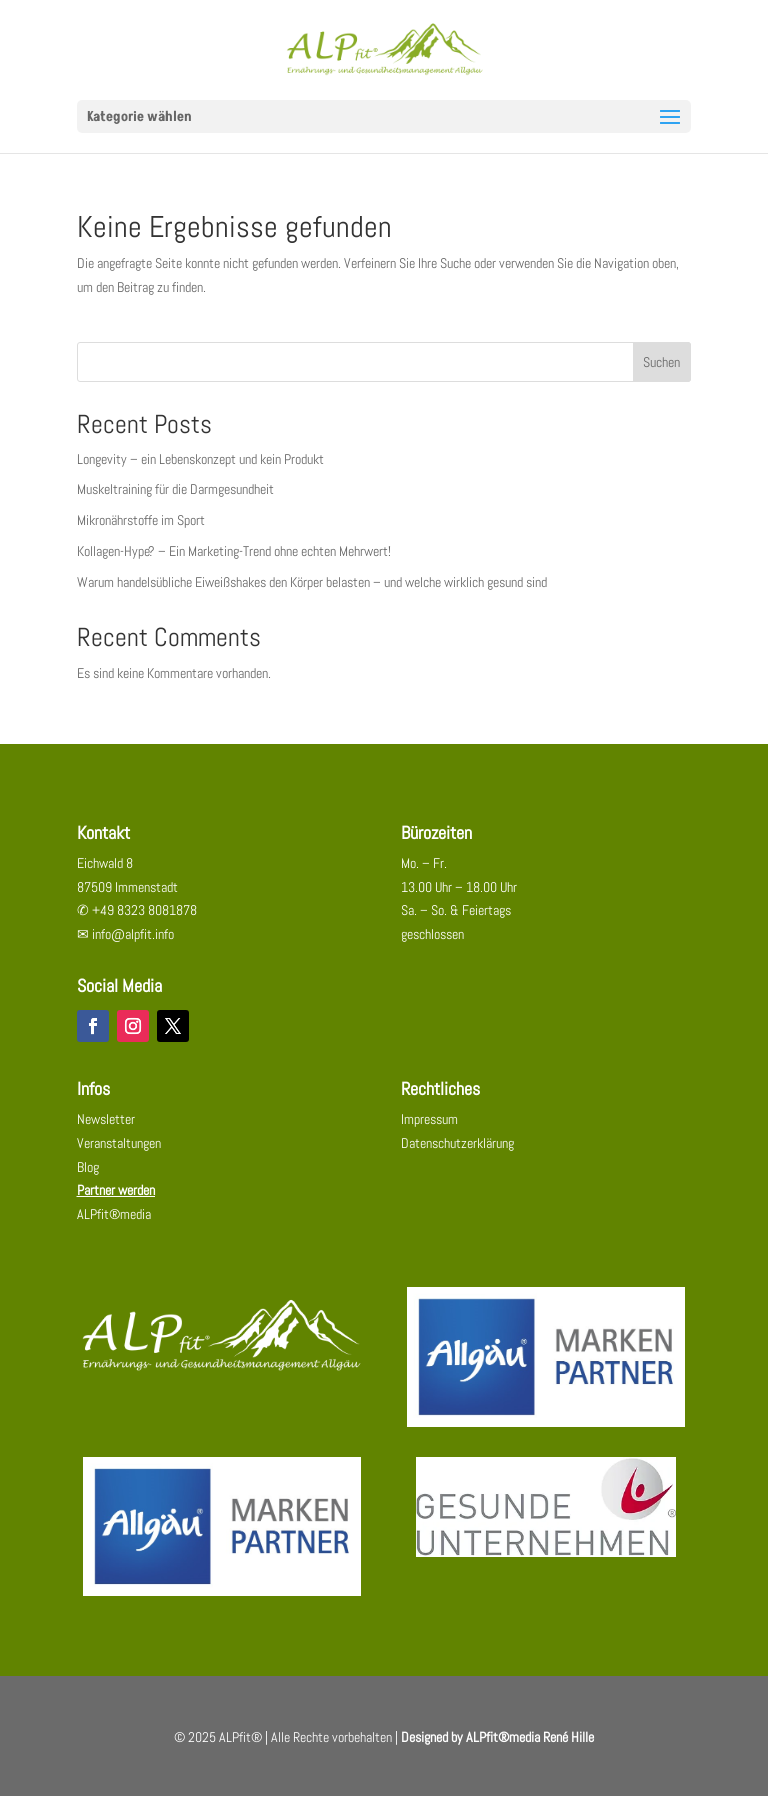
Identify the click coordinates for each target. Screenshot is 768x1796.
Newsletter (106, 1119)
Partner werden (116, 1190)
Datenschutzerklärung (457, 1143)
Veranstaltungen (119, 1143)
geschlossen (432, 934)
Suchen (661, 362)
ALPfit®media (114, 1214)
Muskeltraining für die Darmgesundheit (175, 489)
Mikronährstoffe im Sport (141, 520)
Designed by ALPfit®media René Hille (497, 1737)
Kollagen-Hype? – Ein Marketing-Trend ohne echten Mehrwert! (234, 551)
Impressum (429, 1119)
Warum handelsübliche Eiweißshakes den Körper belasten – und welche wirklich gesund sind (312, 582)
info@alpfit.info (133, 934)
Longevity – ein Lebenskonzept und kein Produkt (200, 459)
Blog (88, 1167)
